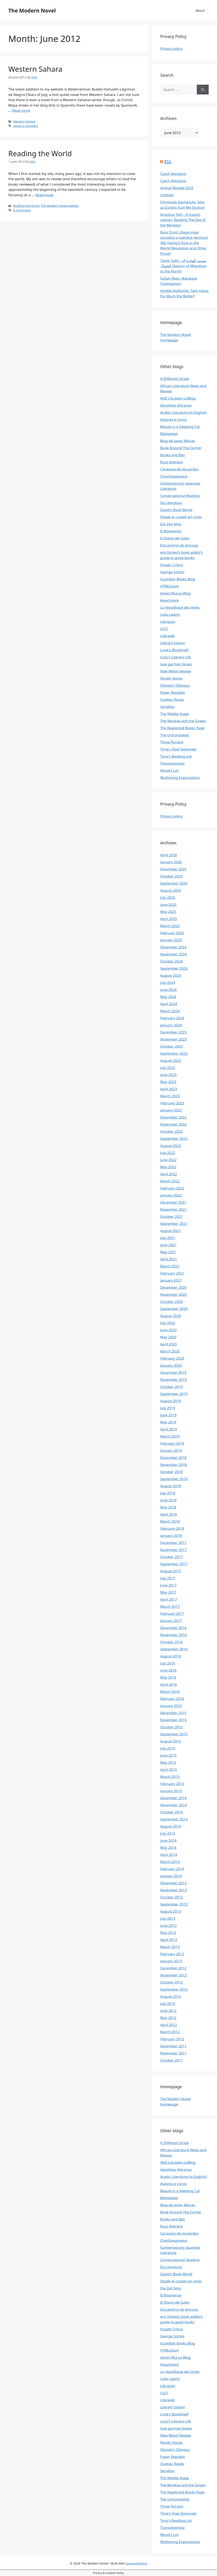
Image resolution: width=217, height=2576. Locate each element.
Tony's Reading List (176, 756)
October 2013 (171, 1897)
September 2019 (173, 1393)
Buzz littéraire (171, 462)
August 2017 (170, 1571)
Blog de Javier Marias (177, 440)
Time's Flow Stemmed (178, 749)
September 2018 (173, 1478)
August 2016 (170, 1656)
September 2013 (173, 1904)
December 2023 (173, 1032)
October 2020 (171, 1301)
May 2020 (168, 1337)
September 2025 (173, 883)
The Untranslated (174, 735)
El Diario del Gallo (175, 538)
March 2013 (170, 1946)
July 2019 (167, 1408)
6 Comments (22, 210)
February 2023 (172, 1103)
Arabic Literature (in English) (183, 412)
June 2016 (168, 1670)
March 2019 (170, 1436)
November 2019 (173, 1379)
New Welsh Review (175, 671)
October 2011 (171, 2060)
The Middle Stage (174, 713)
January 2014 (171, 1875)
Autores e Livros (173, 419)
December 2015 (173, 1712)
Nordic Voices (171, 678)
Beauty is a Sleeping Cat (180, 426)
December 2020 (173, 1287)
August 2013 (170, 1911)
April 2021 (168, 1259)
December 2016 (173, 1627)
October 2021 (171, 1216)
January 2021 (171, 1280)
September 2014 (173, 1819)
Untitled (167, 194)
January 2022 (171, 1195)
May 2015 (168, 1762)
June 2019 (168, 1415)
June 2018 (168, 1500)
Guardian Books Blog (177, 579)
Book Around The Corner (180, 447)
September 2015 (173, 1734)
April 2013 (168, 1939)
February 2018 (172, 1528)
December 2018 (173, 1457)
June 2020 (168, 1330)
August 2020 (170, 1315)
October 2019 (171, 1386)
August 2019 (170, 1400)
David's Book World (176, 509)
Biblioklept (169, 433)
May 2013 (168, 1932)
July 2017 (167, 1578)
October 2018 (171, 1471)
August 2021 (170, 1230)
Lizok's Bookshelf (174, 649)
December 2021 (173, 1202)
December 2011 (173, 2046)
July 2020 (167, 1322)
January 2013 (171, 1961)
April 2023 (168, 1088)
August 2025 (170, 890)
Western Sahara (35, 69)
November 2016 (173, 1634)
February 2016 (172, 1698)
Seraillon (167, 706)
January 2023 (171, 1110)
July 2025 (167, 897)
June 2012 (168, 2010)
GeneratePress (136, 2563)
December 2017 (173, 1542)
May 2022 (168, 1166)
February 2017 (172, 1613)
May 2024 (168, 996)
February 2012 (172, 2039)
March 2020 (170, 1351)
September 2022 (173, 1138)
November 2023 (173, 1039)
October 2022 (171, 1131)
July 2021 (167, 1237)
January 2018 (171, 1535)
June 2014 (168, 1840)
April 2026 (168, 854)
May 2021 (168, 1252)
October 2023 (171, 1046)
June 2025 (168, 904)
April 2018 (168, 1514)
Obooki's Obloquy (175, 685)
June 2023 (168, 1074)
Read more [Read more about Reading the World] (44, 194)
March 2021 (170, 1266)
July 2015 (167, 1748)
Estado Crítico (171, 564)
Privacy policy (171, 48)
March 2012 (170, 2031)
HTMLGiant (169, 586)
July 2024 (167, 982)
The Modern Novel (32, 10)
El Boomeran (170, 531)
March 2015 (170, 1776)
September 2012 (173, 1989)
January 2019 (171, 1450)
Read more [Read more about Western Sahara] (21, 110)
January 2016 (171, 1705)
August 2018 (170, 1485)
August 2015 (170, 1741)
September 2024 (173, 968)
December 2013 (173, 1883)
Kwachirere (169, 600)
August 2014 (170, 1826)
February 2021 (172, 1273)
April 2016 (168, 1684)
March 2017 (170, 1606)
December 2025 (173, 869)
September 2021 (173, 1223)
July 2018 (167, 1493)
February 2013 (172, 1953)
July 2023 (167, 1067)
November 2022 (173, 1124)
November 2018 (173, 1464)
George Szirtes (172, 572)
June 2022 (168, 1159)
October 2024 (171, 961)
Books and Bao (172, 455)
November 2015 (173, 1719)
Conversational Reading (180, 495)
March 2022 (170, 1181)
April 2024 (168, 1003)
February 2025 (172, 932)
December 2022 (173, 1117)
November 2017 (173, 1549)
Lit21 (164, 628)
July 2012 (167, 2003)
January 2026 (171, 862)
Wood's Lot (169, 770)
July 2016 (167, 1663)
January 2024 (171, 1025)
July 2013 (167, 1918)
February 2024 (172, 1018)
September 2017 (173, 1563)
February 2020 (172, 1358)
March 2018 (170, 1521)
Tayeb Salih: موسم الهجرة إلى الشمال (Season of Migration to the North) (183, 266)
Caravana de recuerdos (179, 469)
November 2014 (173, 1805)
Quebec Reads (172, 699)
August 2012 (170, 1996)
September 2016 (173, 1649)
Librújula (167, 621)
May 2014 (168, 1847)
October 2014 (171, 1812)
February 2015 (172, 1783)
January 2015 (171, 1790)
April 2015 (168, 1769)
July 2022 (167, 1152)
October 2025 (171, 876)
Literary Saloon (172, 642)
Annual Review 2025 (176, 187)
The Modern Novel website (60, 206)
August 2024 (170, 975)
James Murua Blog (175, 593)
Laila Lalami (170, 614)
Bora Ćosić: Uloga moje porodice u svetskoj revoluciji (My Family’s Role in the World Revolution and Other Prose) (184, 243)
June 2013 (168, 1925)
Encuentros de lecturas (179, 545)
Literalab (167, 635)
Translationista (172, 763)
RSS (167, 161)
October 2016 (171, 1641)
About (200, 10)
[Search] (203, 90)
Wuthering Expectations (180, 777)
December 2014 (173, 1797)
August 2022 (170, 1145)
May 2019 (168, 1422)
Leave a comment (25, 126)
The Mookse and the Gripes (183, 720)
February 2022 (172, 1188)
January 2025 (171, 940)
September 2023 (173, 1053)
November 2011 (173, 2053)
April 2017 (168, 1599)
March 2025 (170, 925)
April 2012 (168, 2024)
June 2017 (168, 1585)
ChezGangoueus (173, 476)
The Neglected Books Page (182, 727)
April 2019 (168, 1429)
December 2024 (173, 947)
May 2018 (168, 1507)
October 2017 (171, 1556)
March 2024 (170, 1010)
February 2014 (172, 1868)
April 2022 (168, 1174)
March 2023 (170, 1096)
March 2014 (170, 1861)
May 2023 (168, 1081)
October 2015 (171, 1727)
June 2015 (168, 1755)
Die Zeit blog (170, 524)
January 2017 (171, 1620)
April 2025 (168, 918)
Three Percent (171, 742)
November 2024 (173, 954)
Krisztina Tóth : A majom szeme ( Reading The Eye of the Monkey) (182, 220)
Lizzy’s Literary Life (175, 657)
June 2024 (168, 989)
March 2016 (170, 1691)
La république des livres (180, 607)
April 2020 (168, 1344)
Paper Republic (172, 692)
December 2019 (173, 1372)
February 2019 (172, 1443)
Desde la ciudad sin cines (181, 516)
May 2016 (168, 1677)
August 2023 (170, 1060)
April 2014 (168, 1854)
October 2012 (171, 1982)
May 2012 (168, 2017)
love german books (176, 664)
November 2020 (173, 1294)
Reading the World (40, 153)
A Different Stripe (174, 378)
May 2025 (168, 911)
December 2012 (173, 1968)
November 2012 (173, 1975)
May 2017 (168, 1592)
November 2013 (173, 1890)
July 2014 (167, 1833)
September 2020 (173, 1308)
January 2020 (171, 1365)
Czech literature (173, 173)
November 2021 (173, 1209)
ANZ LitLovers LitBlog (178, 398)
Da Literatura (171, 502)
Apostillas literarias (176, 405)
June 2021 (168, 1244)
